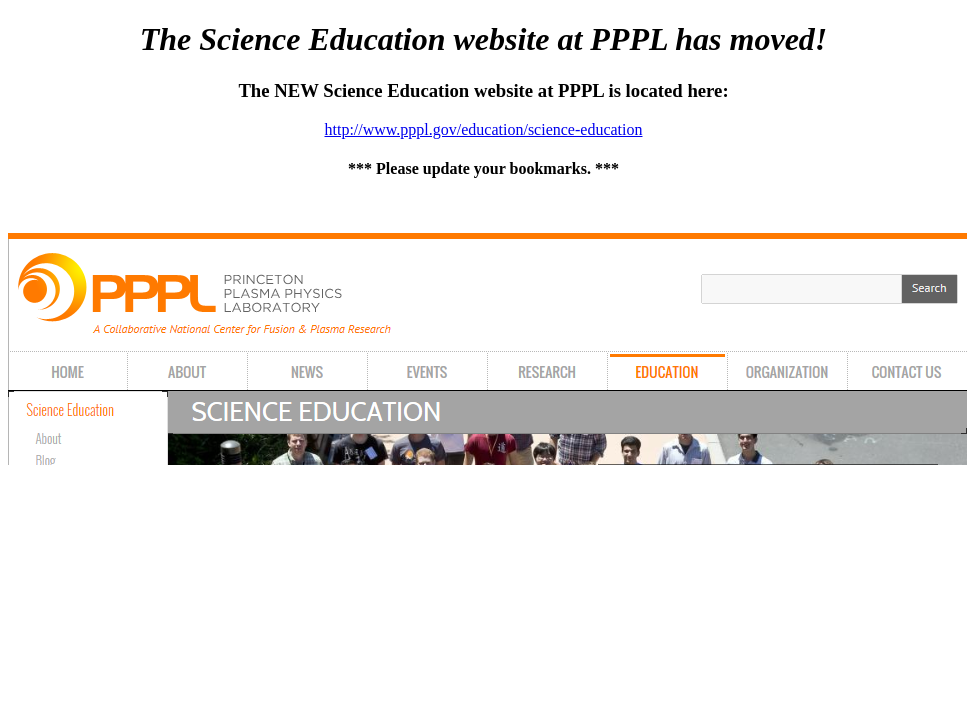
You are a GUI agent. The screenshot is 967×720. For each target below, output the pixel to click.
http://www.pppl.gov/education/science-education (484, 129)
